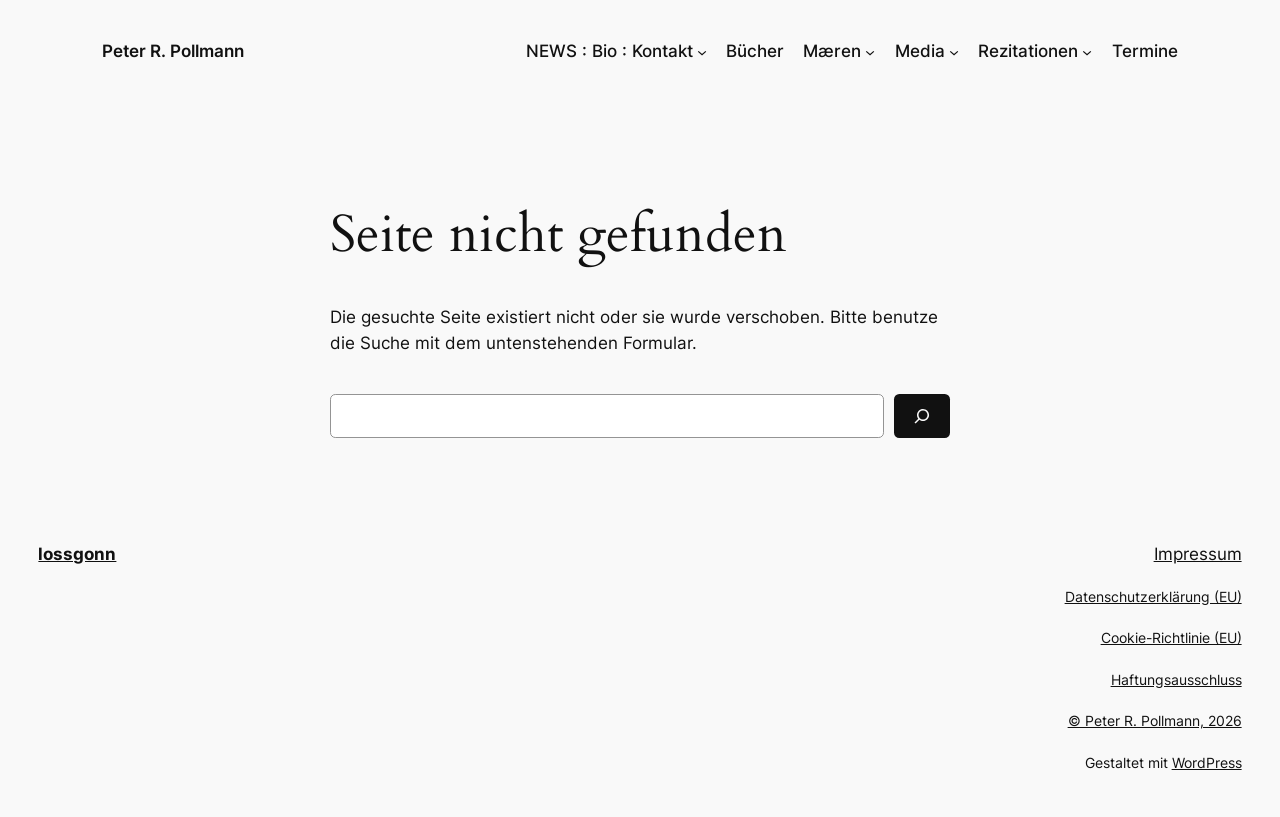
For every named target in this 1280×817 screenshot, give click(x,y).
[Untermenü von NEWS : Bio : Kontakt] (702, 51)
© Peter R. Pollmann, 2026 (1155, 720)
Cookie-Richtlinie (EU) (1171, 637)
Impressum (1198, 554)
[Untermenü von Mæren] (870, 51)
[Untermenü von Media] (954, 51)
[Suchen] (922, 416)
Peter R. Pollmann (173, 51)
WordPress (1207, 762)
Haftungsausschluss (1176, 679)
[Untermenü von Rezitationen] (1087, 51)
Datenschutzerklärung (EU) (1153, 596)
